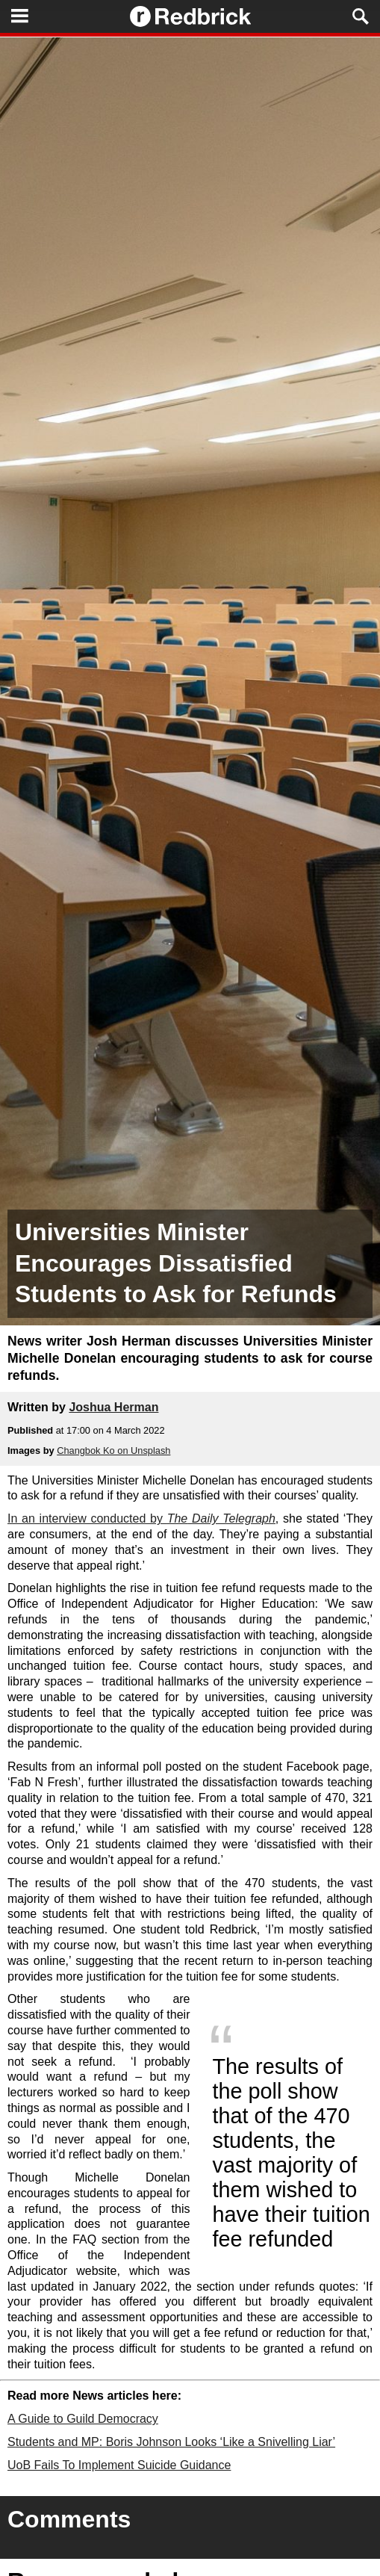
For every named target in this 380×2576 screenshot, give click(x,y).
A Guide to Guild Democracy (82, 2418)
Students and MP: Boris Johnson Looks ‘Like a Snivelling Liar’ (171, 2442)
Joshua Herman (113, 1407)
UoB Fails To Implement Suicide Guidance (119, 2465)
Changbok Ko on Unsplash (113, 1450)
